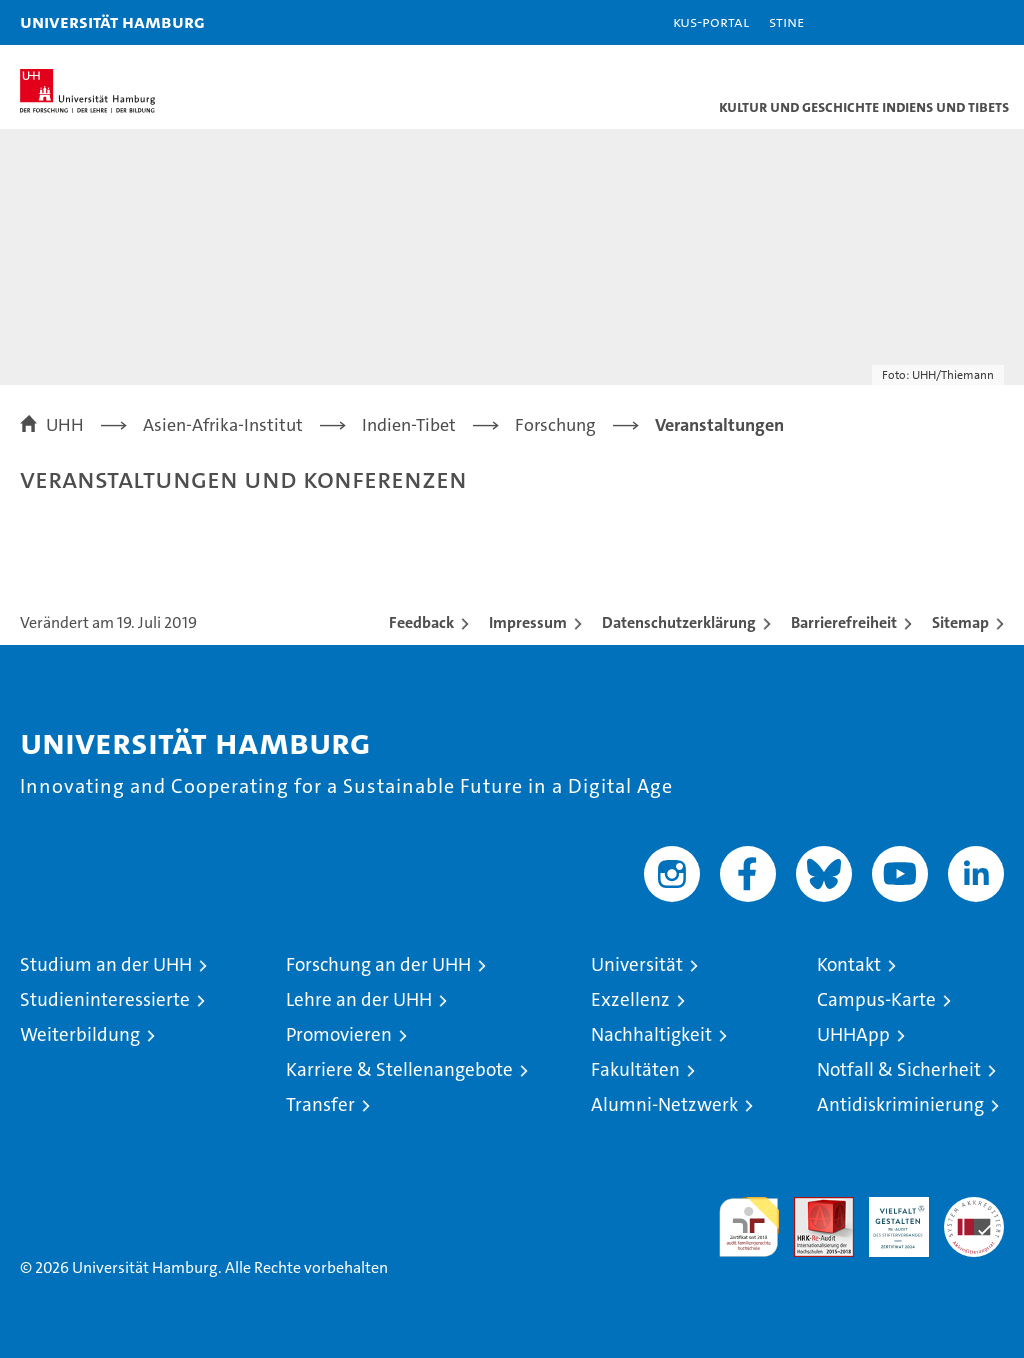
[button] (946, 22)
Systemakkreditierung (974, 1207)
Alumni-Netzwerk (664, 1104)
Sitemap (960, 622)
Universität (637, 964)
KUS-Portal (711, 21)
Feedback (421, 622)
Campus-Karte (876, 999)
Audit (813, 1207)
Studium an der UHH (106, 964)
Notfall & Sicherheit (899, 1069)
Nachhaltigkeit (651, 1034)
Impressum (528, 622)
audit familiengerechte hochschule (749, 1227)
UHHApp (853, 1034)
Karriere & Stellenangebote (399, 1069)
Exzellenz (630, 999)
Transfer (320, 1104)
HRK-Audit (888, 1218)
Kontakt (849, 964)
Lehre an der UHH (359, 999)
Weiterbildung (80, 1034)
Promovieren (339, 1034)
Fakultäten (635, 1069)
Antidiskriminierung (900, 1104)
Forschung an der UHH (378, 964)
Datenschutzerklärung (679, 622)
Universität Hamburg (112, 21)
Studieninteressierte (105, 999)
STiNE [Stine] (786, 21)
